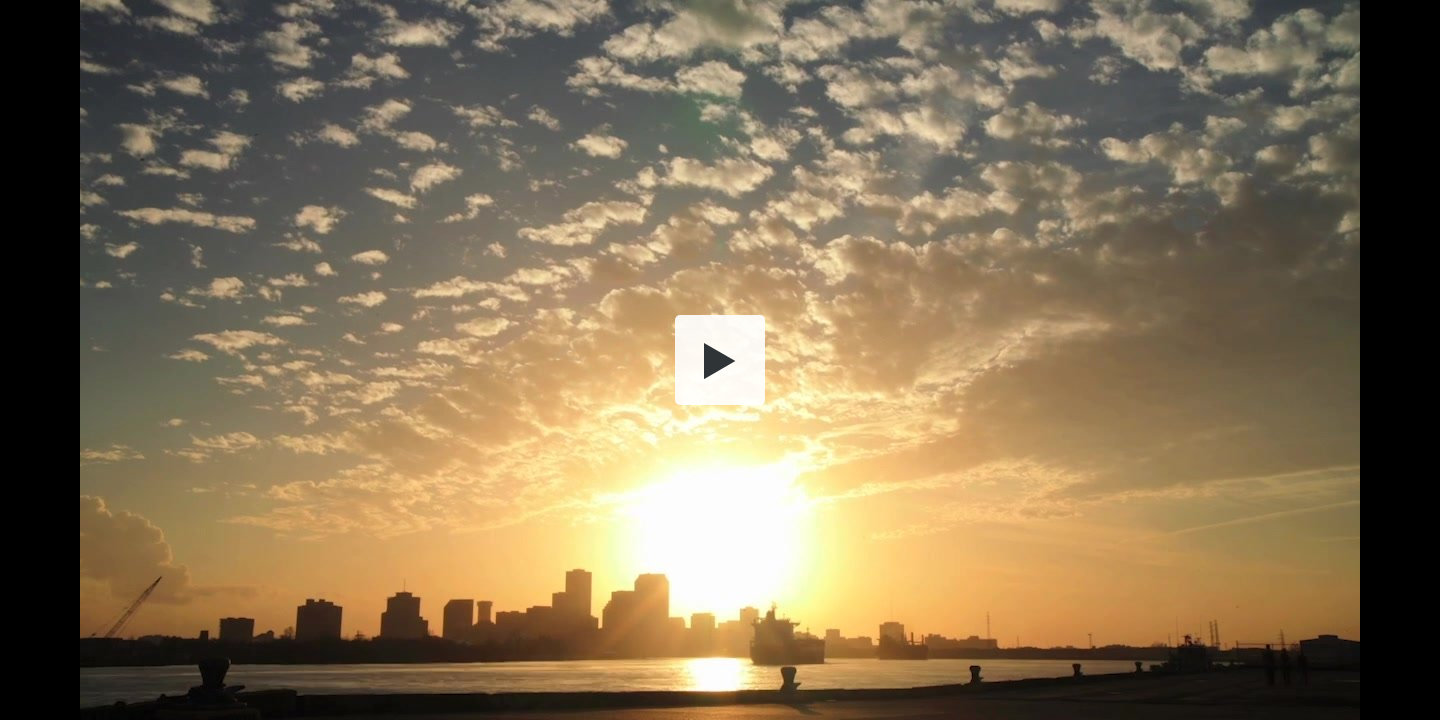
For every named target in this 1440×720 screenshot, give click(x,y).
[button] (720, 360)
